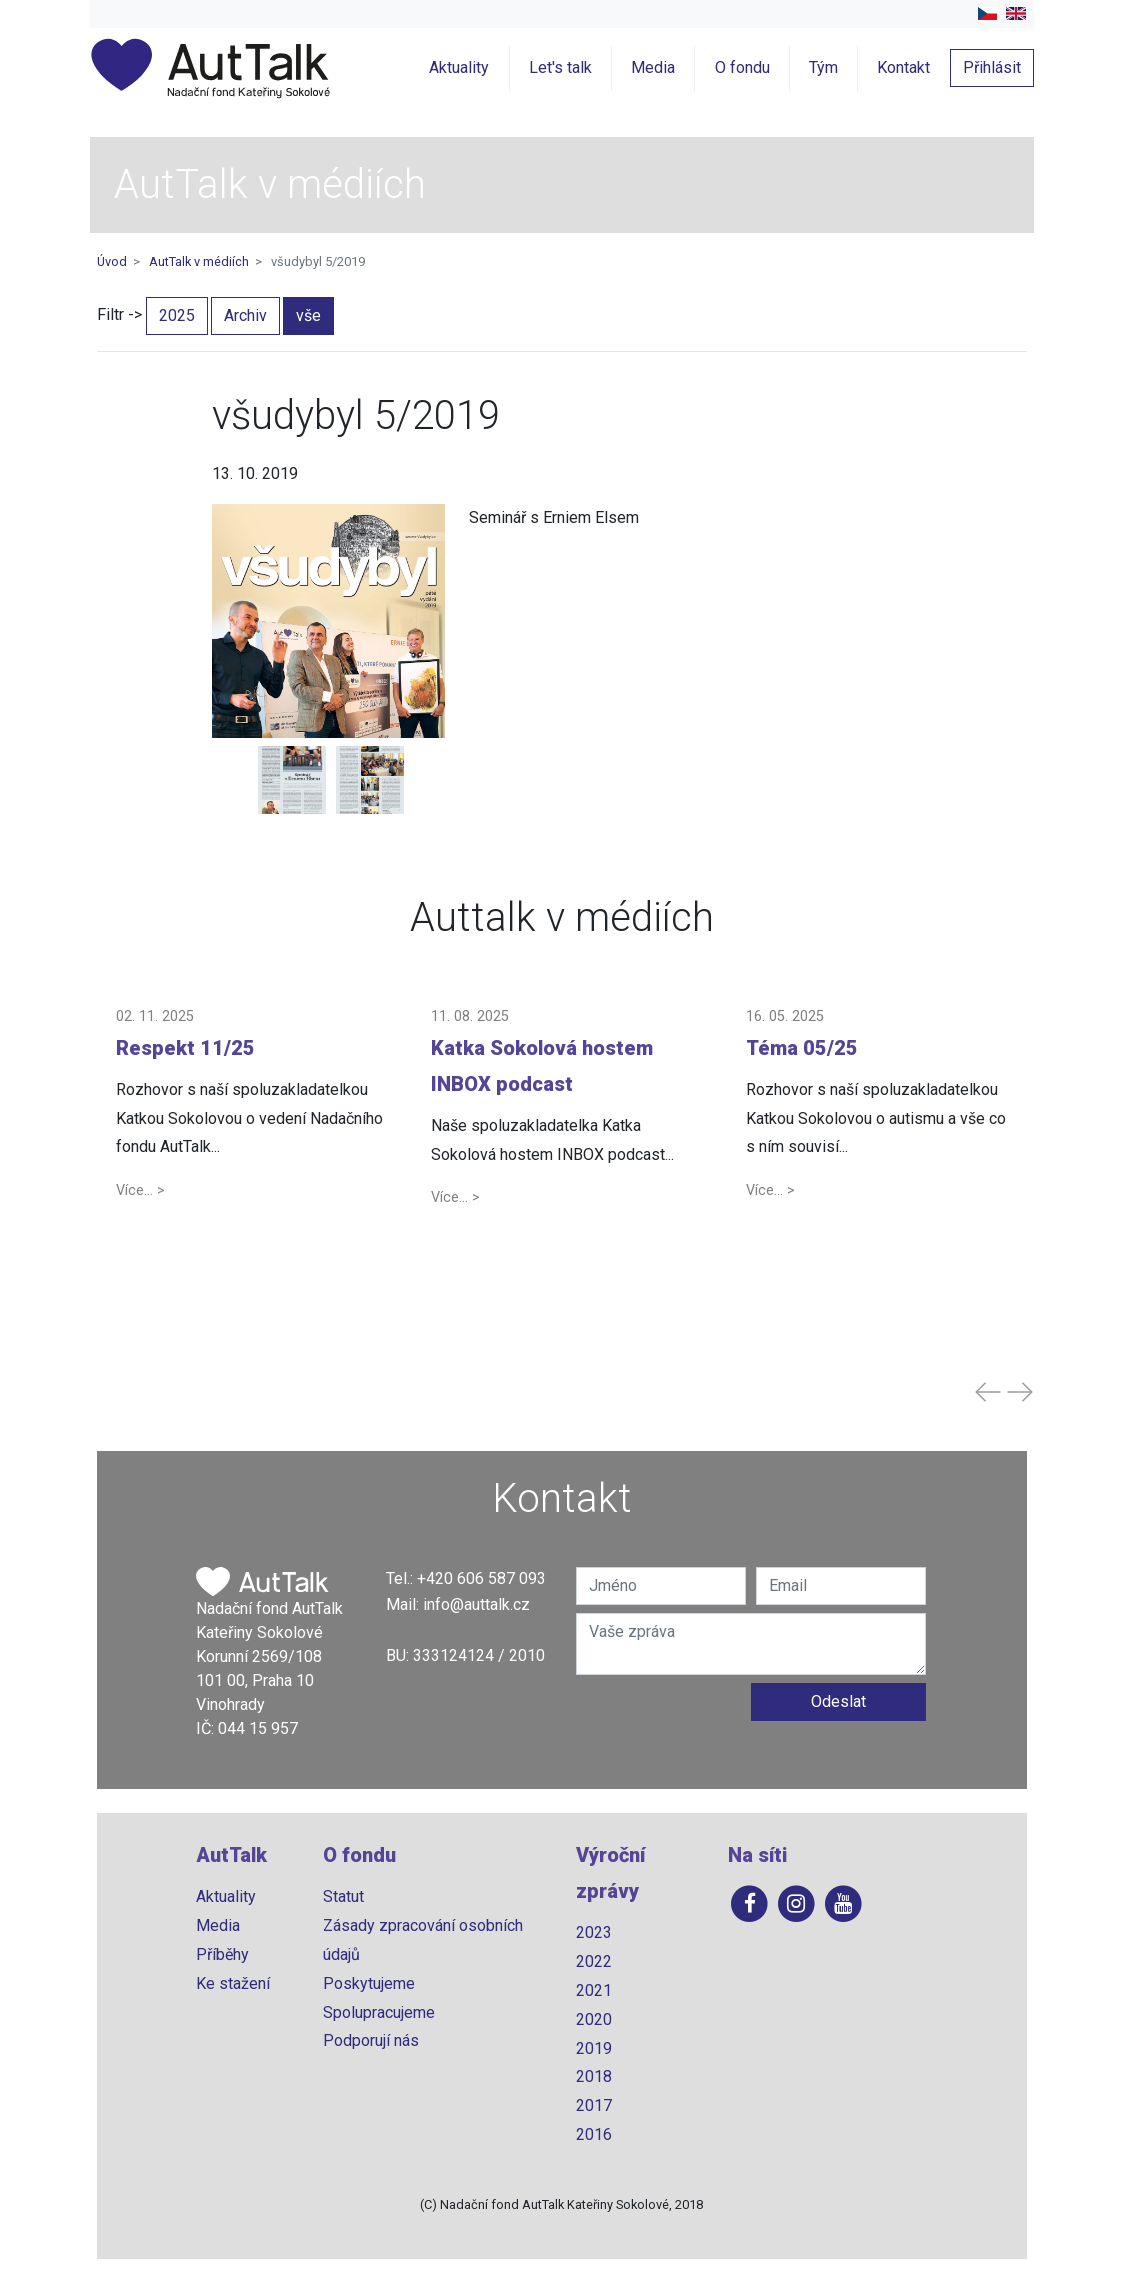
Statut (343, 1896)
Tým (823, 67)
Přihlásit (992, 67)
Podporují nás (371, 2040)
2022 (594, 1961)
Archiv (245, 315)
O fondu (742, 67)
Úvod (112, 261)
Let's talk (560, 67)
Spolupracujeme (379, 2012)
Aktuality (459, 67)
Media (653, 67)
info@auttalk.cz (476, 1604)
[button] (250, 1104)
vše (308, 315)
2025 (177, 315)
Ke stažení (233, 1983)
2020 (594, 2019)
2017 (594, 2105)
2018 (594, 2076)
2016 (594, 2134)
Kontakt (903, 67)
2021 (594, 1990)
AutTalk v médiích (199, 261)
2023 (594, 1932)
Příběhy (222, 1954)
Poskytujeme (369, 1983)
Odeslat (838, 1701)
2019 (594, 2048)
